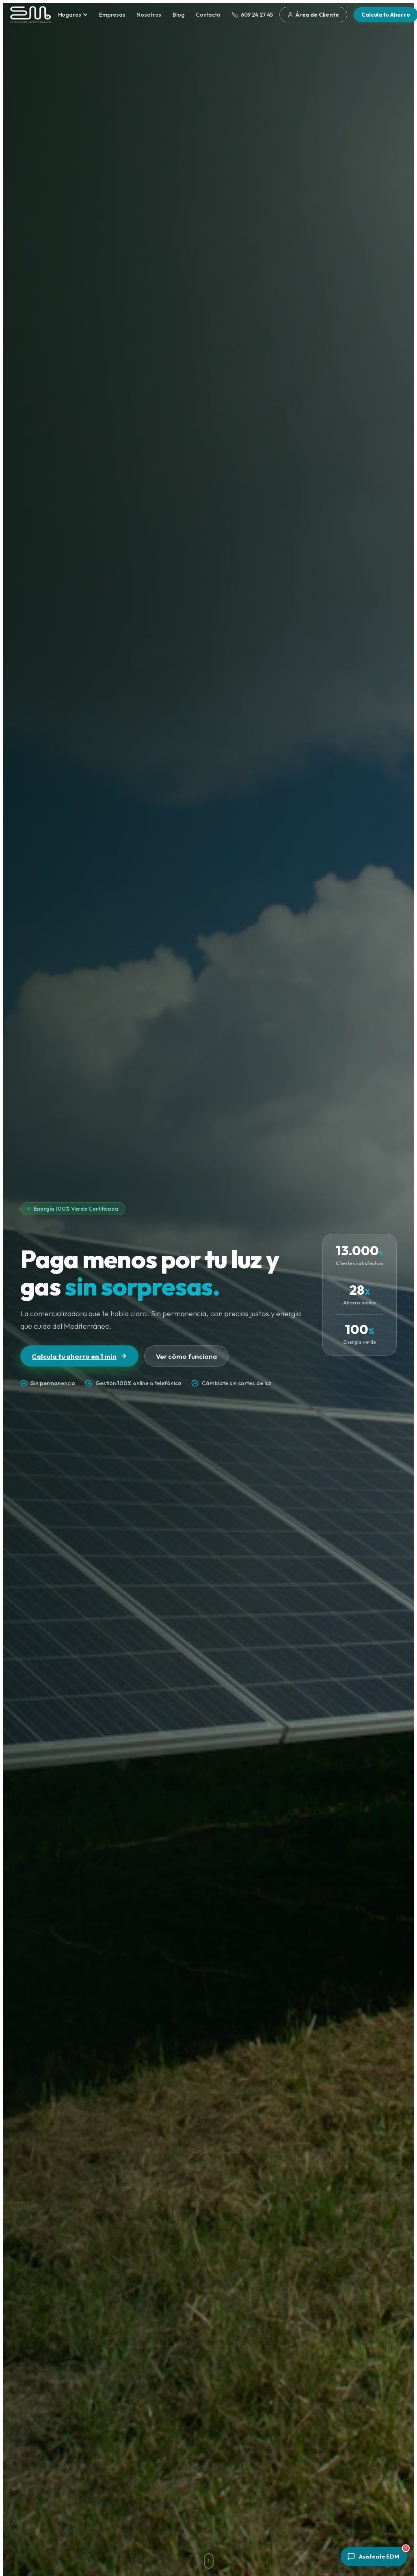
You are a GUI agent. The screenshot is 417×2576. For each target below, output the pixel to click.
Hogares (73, 14)
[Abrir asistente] (374, 2556)
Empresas (112, 14)
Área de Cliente (313, 14)
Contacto (208, 14)
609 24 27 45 (252, 14)
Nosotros (148, 14)
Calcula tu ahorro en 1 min (79, 1356)
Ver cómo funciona (186, 1356)
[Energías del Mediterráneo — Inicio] (30, 14)
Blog (178, 14)
